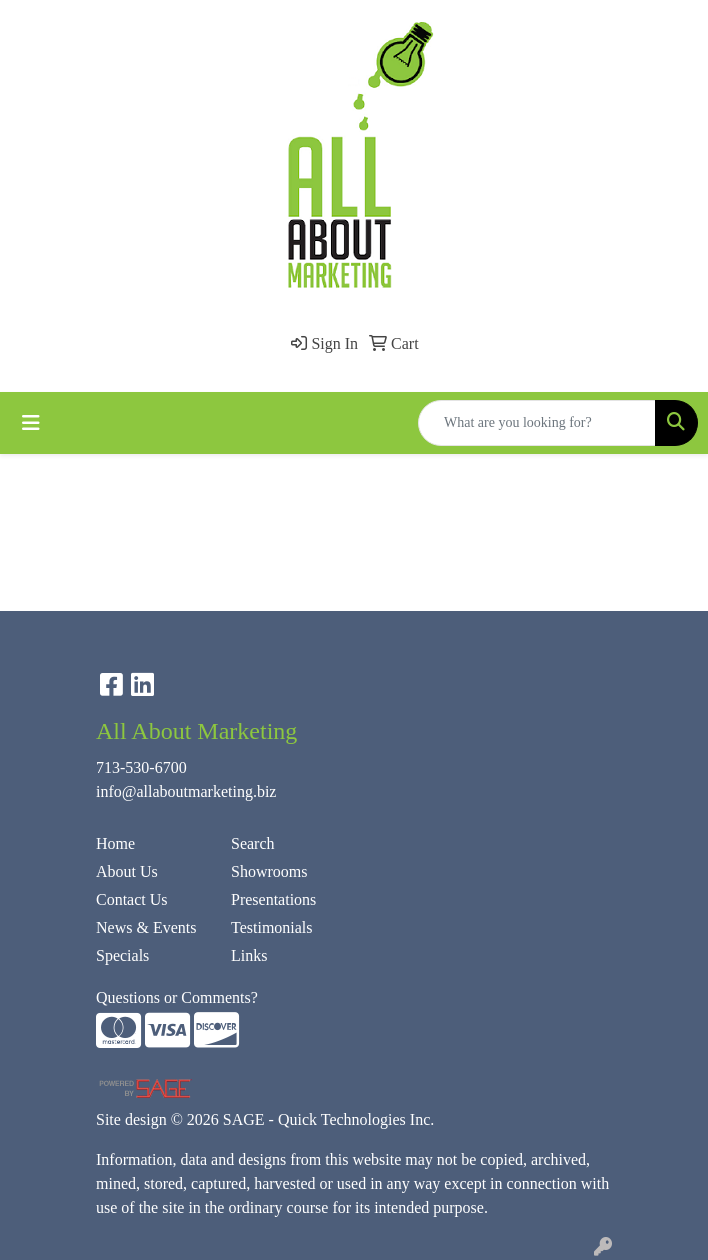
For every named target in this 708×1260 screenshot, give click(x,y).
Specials (122, 955)
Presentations (273, 899)
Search (253, 843)
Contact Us (132, 899)
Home (115, 843)
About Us (127, 871)
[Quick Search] (537, 423)
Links (249, 955)
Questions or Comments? (177, 997)
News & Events (146, 927)
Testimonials (272, 927)
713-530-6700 (141, 767)
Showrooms (269, 871)
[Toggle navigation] (31, 423)
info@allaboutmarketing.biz (186, 791)
